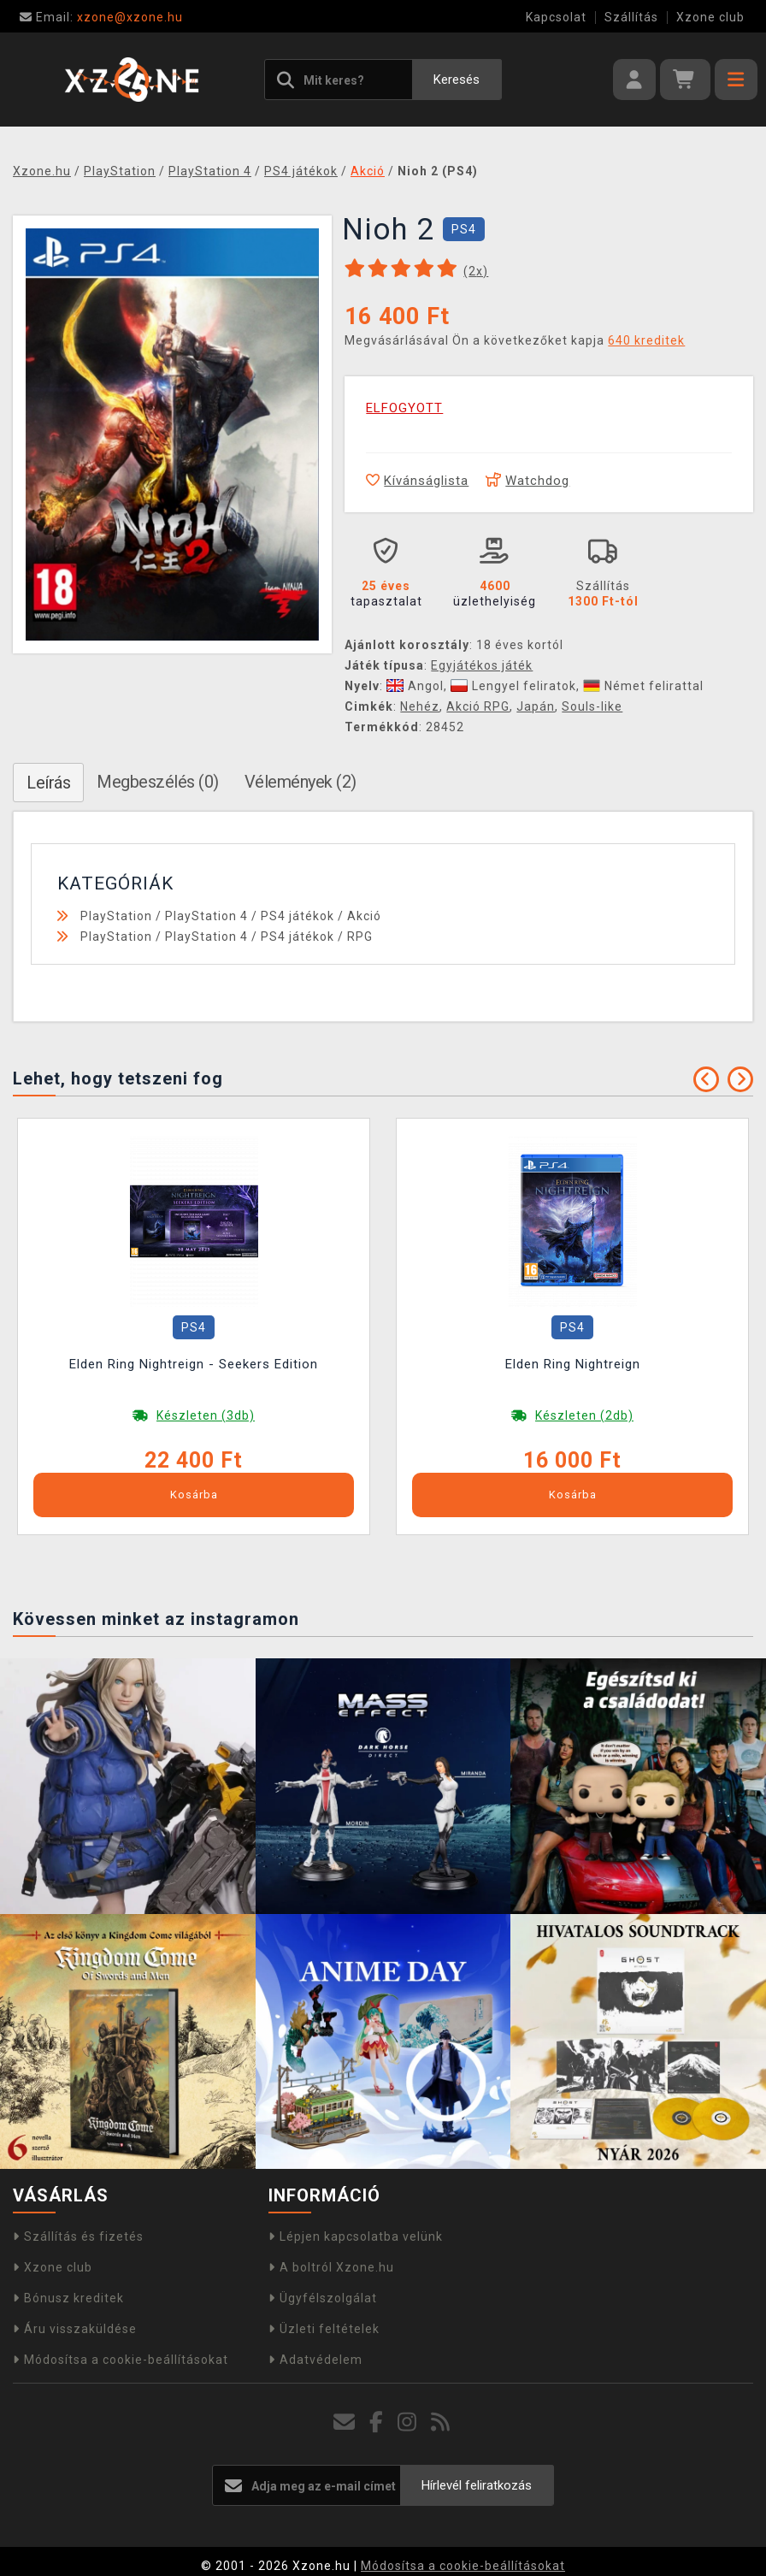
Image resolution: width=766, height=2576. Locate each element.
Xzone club (710, 17)
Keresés (456, 79)
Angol (415, 686)
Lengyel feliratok (513, 686)
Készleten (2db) (584, 1415)
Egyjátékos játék (482, 665)
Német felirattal (643, 686)
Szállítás (631, 17)
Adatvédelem (315, 2359)
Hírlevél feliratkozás (476, 2485)
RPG (360, 936)
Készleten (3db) (205, 1415)
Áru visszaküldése (75, 2329)
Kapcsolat (556, 17)
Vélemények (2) (300, 781)
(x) (475, 271)
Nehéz (419, 706)
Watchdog (527, 480)
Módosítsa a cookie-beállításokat (120, 2359)
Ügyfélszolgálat (322, 2298)
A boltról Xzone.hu (331, 2267)
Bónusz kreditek (68, 2298)
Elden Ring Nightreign (572, 1364)
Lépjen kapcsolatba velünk (355, 2236)
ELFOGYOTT (404, 408)
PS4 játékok (297, 916)
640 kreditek (646, 340)
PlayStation (116, 916)
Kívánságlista (417, 480)
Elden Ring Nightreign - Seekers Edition (193, 1364)
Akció (364, 916)
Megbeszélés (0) (158, 781)
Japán (535, 706)
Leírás (48, 782)
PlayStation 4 (206, 916)
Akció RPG (478, 706)
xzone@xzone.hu (101, 17)
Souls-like (592, 706)
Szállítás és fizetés (78, 2236)
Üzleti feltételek (324, 2329)
